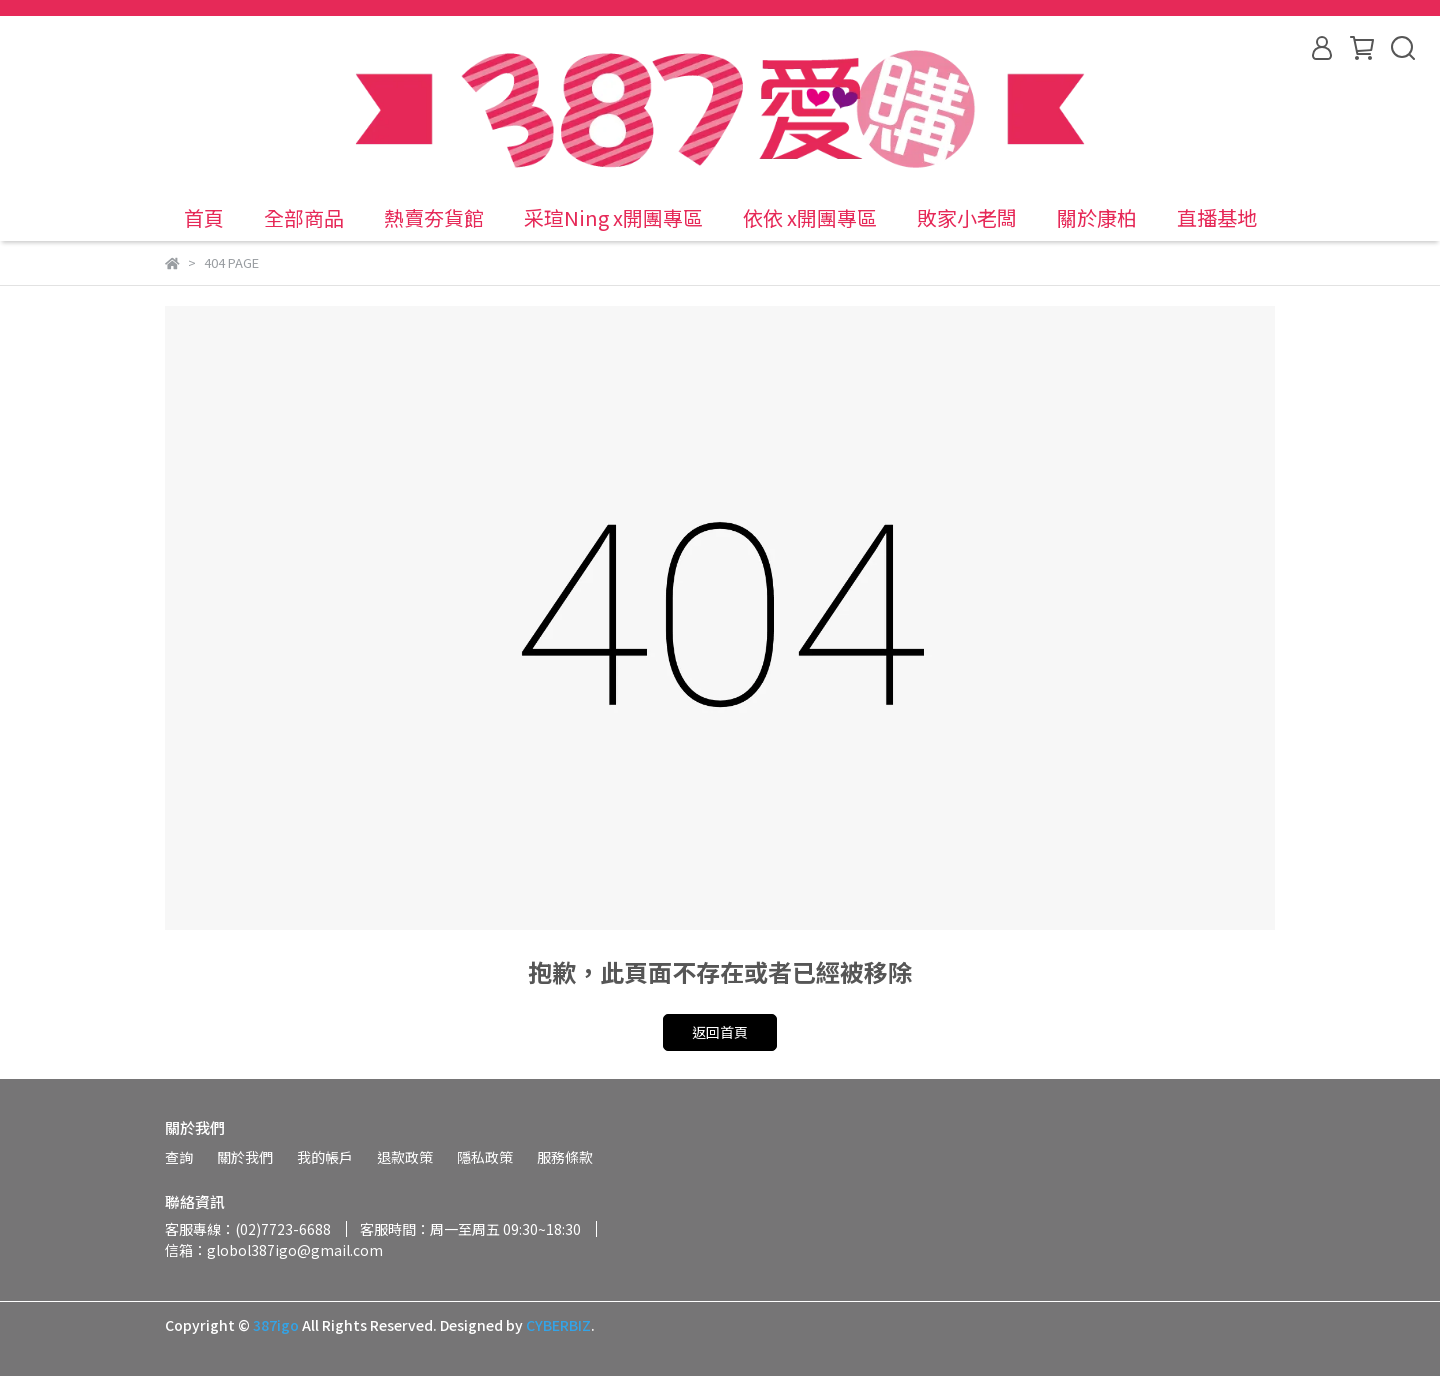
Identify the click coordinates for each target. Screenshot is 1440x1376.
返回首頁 (720, 1032)
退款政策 (405, 1157)
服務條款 (565, 1157)
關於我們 (245, 1157)
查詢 (179, 1157)
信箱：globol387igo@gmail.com (274, 1250)
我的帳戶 (325, 1157)
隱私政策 (485, 1157)
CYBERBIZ (558, 1325)
